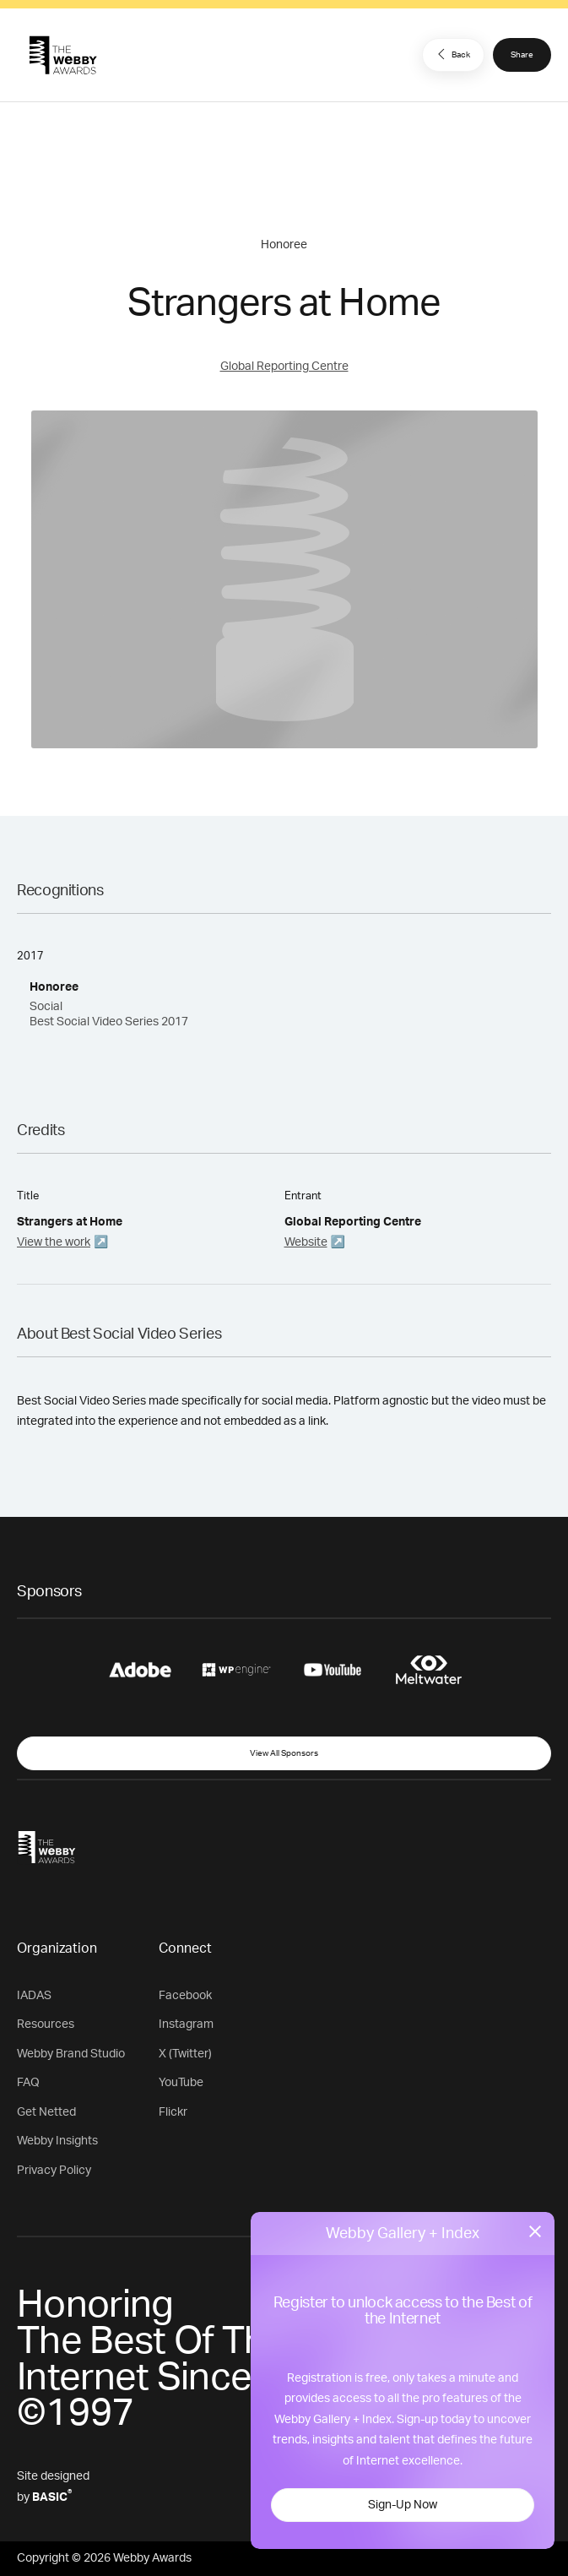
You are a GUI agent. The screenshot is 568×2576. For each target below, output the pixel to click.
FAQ (28, 2083)
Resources (45, 2024)
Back (451, 54)
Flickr (173, 2112)
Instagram (186, 2024)
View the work (53, 1242)
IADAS (34, 1996)
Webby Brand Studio (71, 2054)
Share (522, 55)
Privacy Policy (54, 2171)
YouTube (181, 2083)
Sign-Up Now (402, 2505)
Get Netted (46, 2112)
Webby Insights (57, 2141)
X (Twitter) (185, 2054)
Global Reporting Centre (284, 366)
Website (305, 1242)
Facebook (185, 1996)
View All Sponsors (284, 1753)
